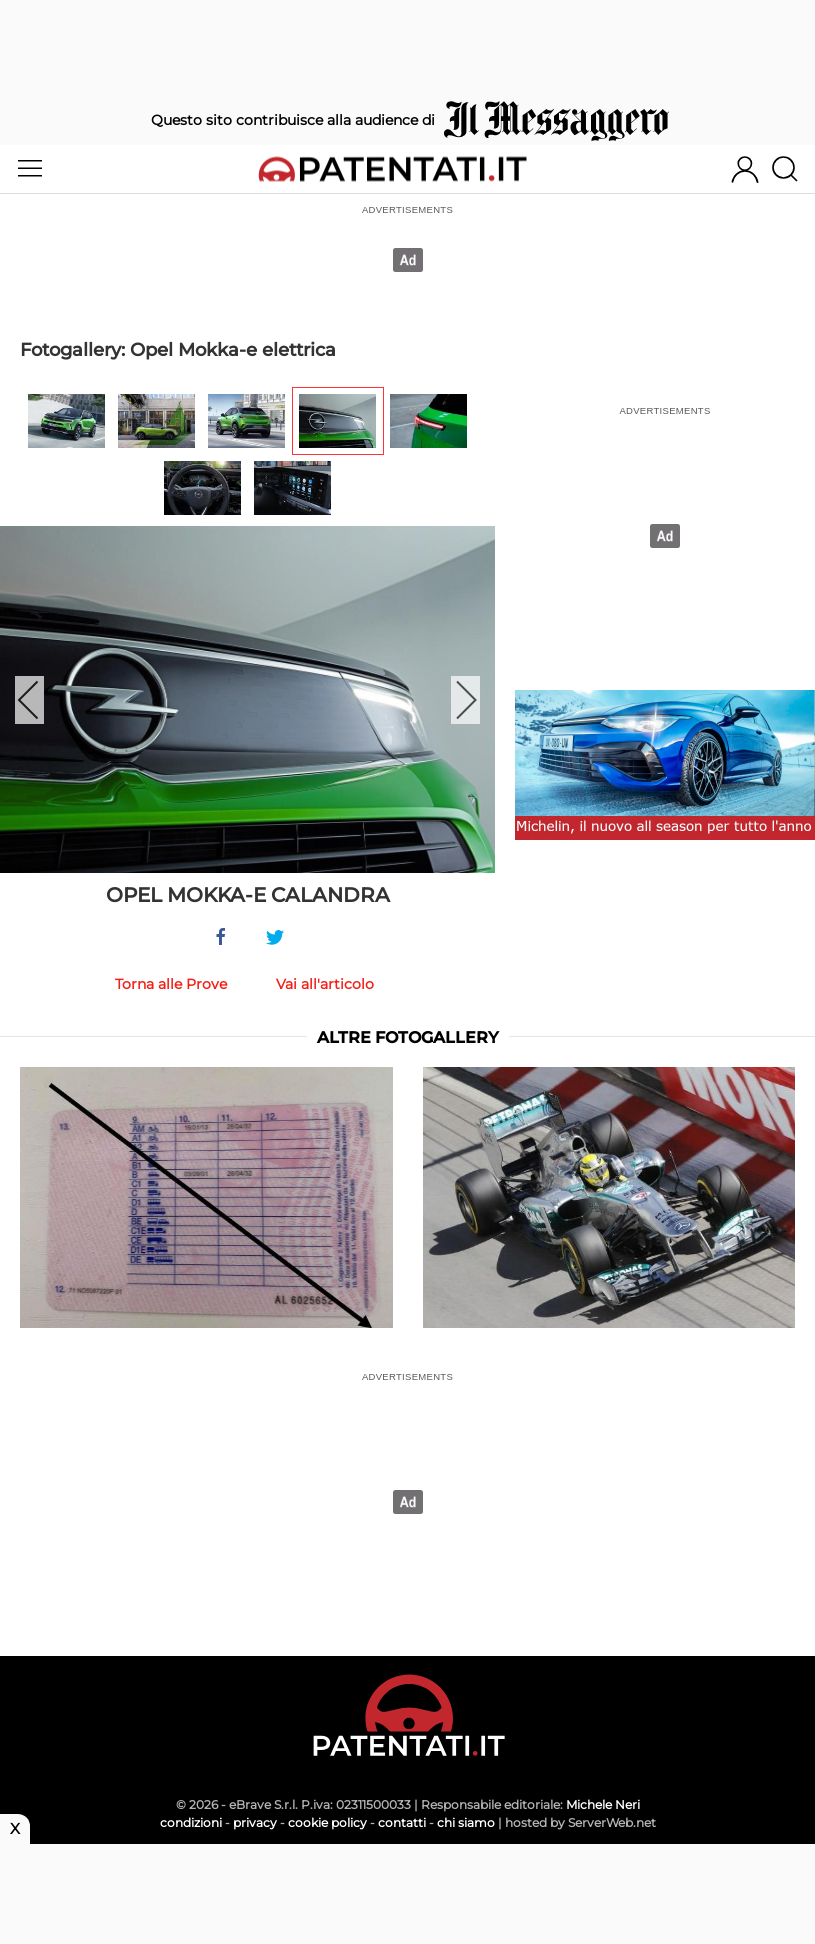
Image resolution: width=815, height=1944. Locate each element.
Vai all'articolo (325, 984)
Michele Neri (603, 1804)
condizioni (191, 1822)
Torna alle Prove (171, 984)
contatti (402, 1822)
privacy (255, 1822)
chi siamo (466, 1822)
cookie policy (327, 1822)
